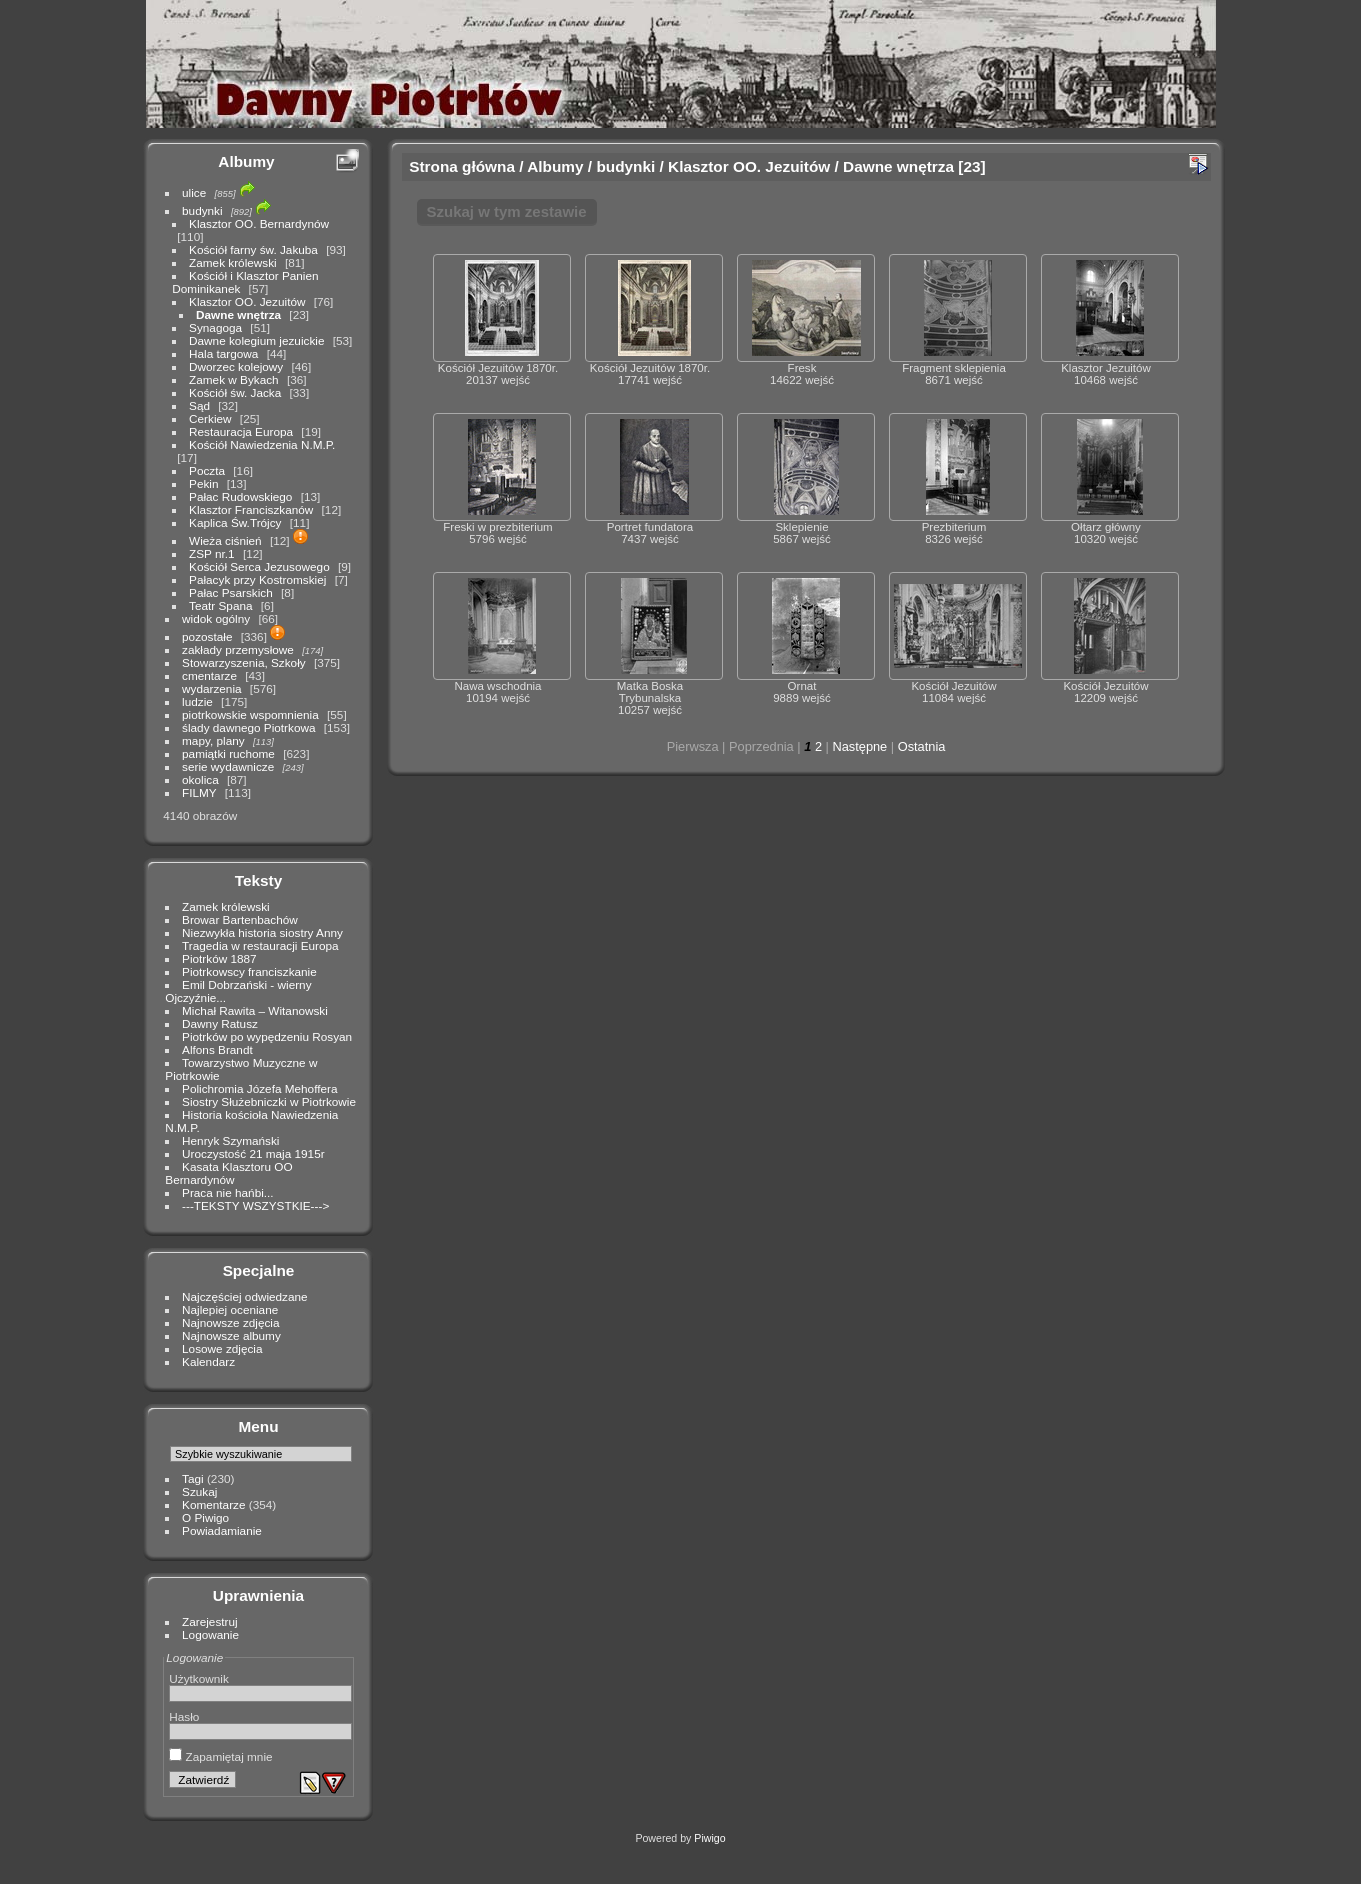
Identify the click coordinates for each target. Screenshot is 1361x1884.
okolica (200, 779)
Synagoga (215, 327)
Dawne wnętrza (238, 314)
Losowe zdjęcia (222, 1348)
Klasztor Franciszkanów (251, 509)
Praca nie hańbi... (228, 1192)
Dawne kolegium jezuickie (256, 340)
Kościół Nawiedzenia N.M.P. (262, 444)
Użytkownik (199, 1678)
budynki (202, 210)
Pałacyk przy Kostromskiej (257, 579)
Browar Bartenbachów (240, 919)
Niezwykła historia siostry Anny (262, 932)
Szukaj (199, 1491)
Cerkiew (210, 418)
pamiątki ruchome (228, 753)
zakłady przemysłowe (238, 649)
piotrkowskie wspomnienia (250, 714)
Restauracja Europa (241, 431)
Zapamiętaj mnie (220, 1756)
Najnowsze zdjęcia (230, 1322)
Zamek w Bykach (234, 379)
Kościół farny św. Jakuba (253, 249)
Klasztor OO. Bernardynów (259, 223)
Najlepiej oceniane (230, 1309)
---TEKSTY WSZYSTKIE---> (255, 1205)
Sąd (199, 405)
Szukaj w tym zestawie (507, 211)
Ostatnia (922, 746)
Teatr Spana (220, 605)
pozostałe (207, 636)
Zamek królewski (233, 262)
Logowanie (210, 1634)
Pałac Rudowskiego (240, 496)
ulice (194, 192)
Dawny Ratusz (220, 1023)
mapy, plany (213, 740)
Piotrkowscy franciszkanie (249, 971)
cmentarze (209, 675)
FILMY (199, 792)
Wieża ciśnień (225, 540)
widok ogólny (216, 618)
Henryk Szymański (230, 1140)
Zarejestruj (210, 1621)
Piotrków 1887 (219, 958)
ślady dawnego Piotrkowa (248, 727)
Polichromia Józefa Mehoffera (259, 1088)
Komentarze (213, 1504)
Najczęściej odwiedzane (245, 1296)
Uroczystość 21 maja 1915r (253, 1153)
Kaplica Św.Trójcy (235, 522)
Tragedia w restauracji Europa (260, 945)
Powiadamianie (222, 1530)
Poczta (207, 470)
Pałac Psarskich (231, 592)
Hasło (184, 1716)
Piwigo (709, 1838)
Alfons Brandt (217, 1049)
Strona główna (462, 166)
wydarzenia (212, 688)
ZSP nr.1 (212, 553)
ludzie (197, 701)
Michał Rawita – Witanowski (255, 1010)
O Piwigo (205, 1517)
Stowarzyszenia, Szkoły (244, 662)
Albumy (246, 161)
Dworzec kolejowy (236, 366)
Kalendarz (208, 1361)
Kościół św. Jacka (235, 392)
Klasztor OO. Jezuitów (247, 301)
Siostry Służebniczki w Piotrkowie (269, 1101)
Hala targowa (223, 353)
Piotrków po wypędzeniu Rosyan (267, 1036)
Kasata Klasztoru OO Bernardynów (228, 1173)
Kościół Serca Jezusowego (259, 566)
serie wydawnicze (228, 766)
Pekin (203, 483)
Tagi (193, 1478)
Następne (859, 746)
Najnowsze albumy (231, 1335)
